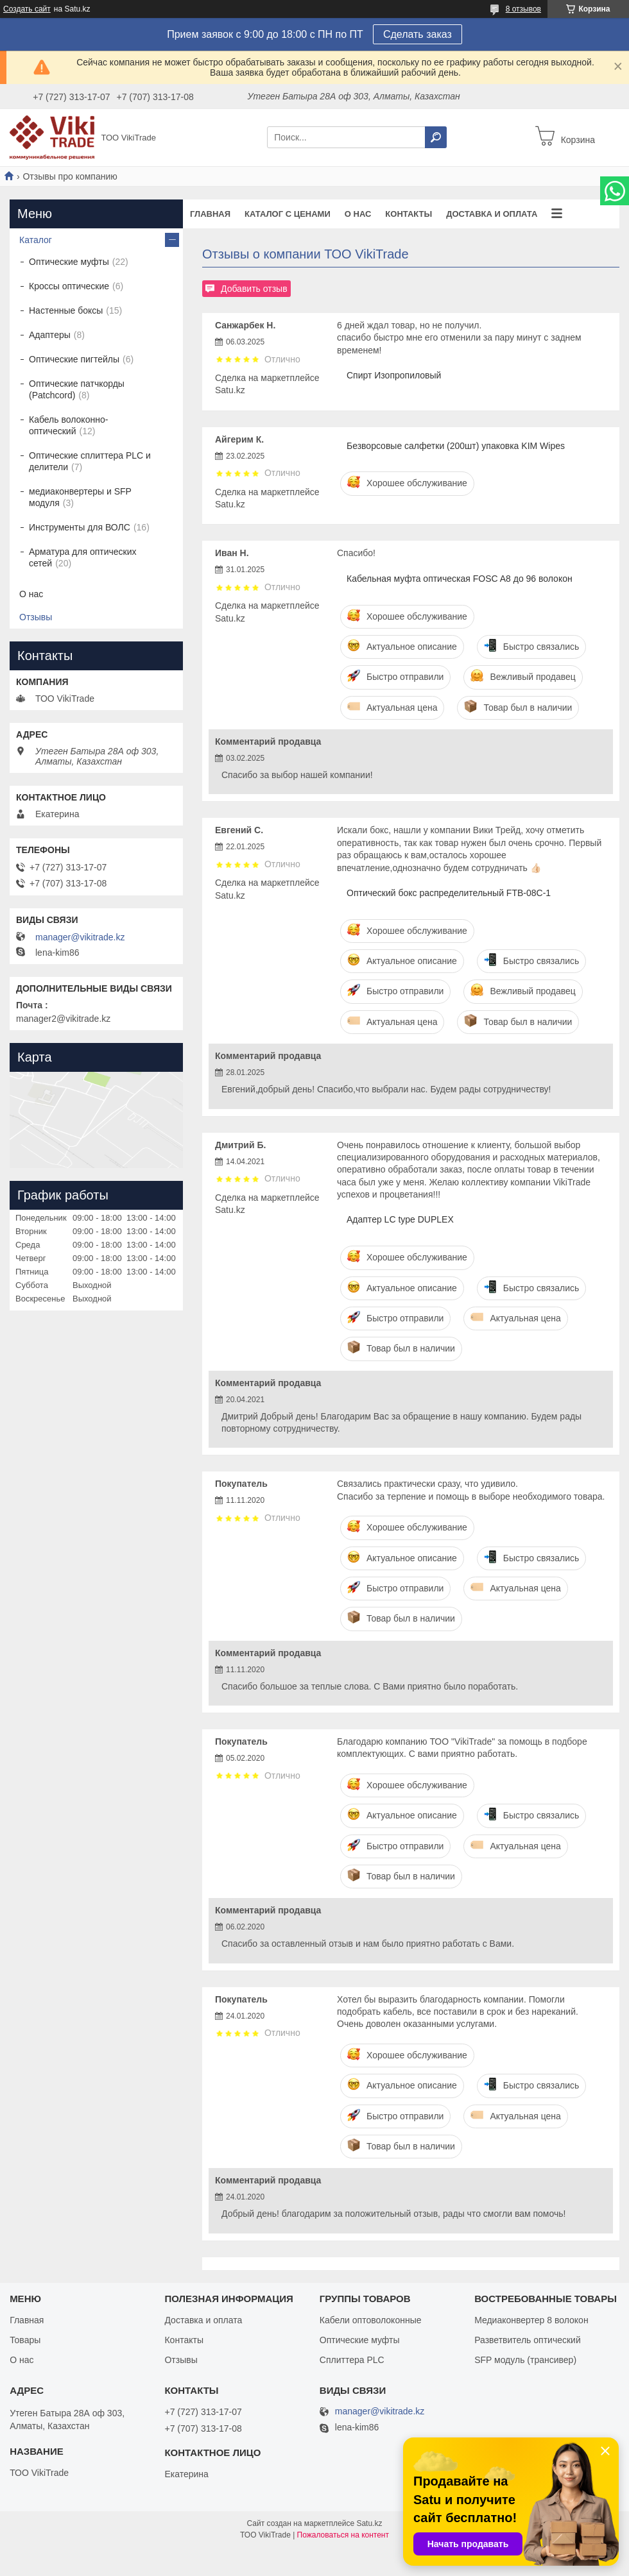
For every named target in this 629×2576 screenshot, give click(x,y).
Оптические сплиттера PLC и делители (90, 461)
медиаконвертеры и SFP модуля (80, 497)
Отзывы (35, 617)
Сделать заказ (417, 34)
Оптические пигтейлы (74, 359)
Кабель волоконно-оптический (68, 425)
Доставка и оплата (491, 214)
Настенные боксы (66, 310)
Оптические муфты (69, 262)
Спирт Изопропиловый (394, 375)
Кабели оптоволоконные (371, 2320)
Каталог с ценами (288, 214)
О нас (358, 214)
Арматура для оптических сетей (83, 557)
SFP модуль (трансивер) (525, 2360)
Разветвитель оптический (527, 2340)
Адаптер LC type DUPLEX (400, 1219)
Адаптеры (50, 335)
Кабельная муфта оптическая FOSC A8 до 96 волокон (460, 578)
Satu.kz (369, 2523)
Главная (210, 214)
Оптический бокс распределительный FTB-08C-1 (449, 893)
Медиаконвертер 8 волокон (531, 2320)
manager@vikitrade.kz (80, 937)
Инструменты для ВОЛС (79, 527)
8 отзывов (523, 8)
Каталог (35, 240)
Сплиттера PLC (352, 2360)
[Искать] (436, 137)
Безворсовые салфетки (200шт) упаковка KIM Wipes (456, 446)
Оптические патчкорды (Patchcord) (77, 389)
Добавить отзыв (254, 289)
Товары (25, 2340)
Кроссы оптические (69, 286)
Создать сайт (27, 8)
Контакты (408, 214)
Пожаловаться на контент (343, 2534)
